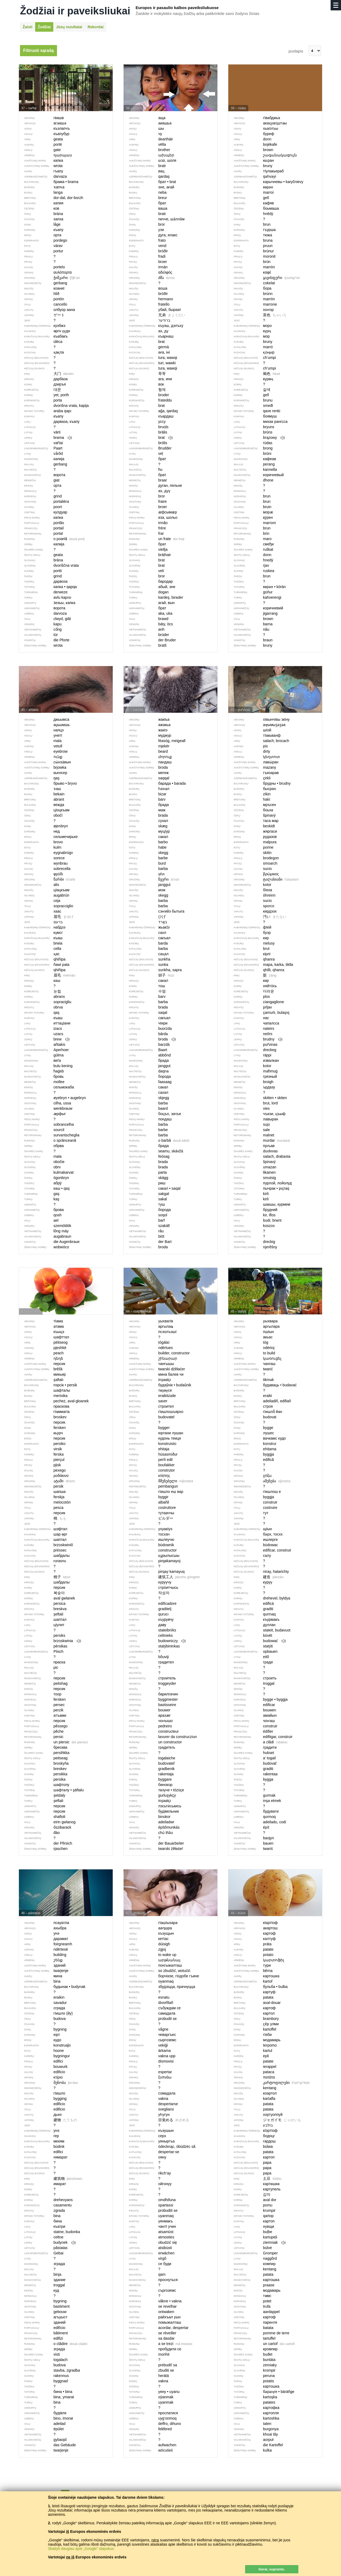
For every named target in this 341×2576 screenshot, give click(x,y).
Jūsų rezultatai (69, 27)
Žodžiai (44, 27)
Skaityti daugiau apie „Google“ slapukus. (81, 2548)
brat (148, 437)
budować (257, 1640)
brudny (255, 1039)
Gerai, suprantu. (271, 2569)
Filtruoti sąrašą (38, 50)
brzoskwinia (50, 1640)
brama (45, 437)
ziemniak (257, 2242)
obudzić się (154, 2242)
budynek (47, 2242)
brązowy (256, 437)
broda (150, 1039)
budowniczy (155, 1640)
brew (44, 1039)
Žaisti (28, 27)
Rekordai (96, 27)
